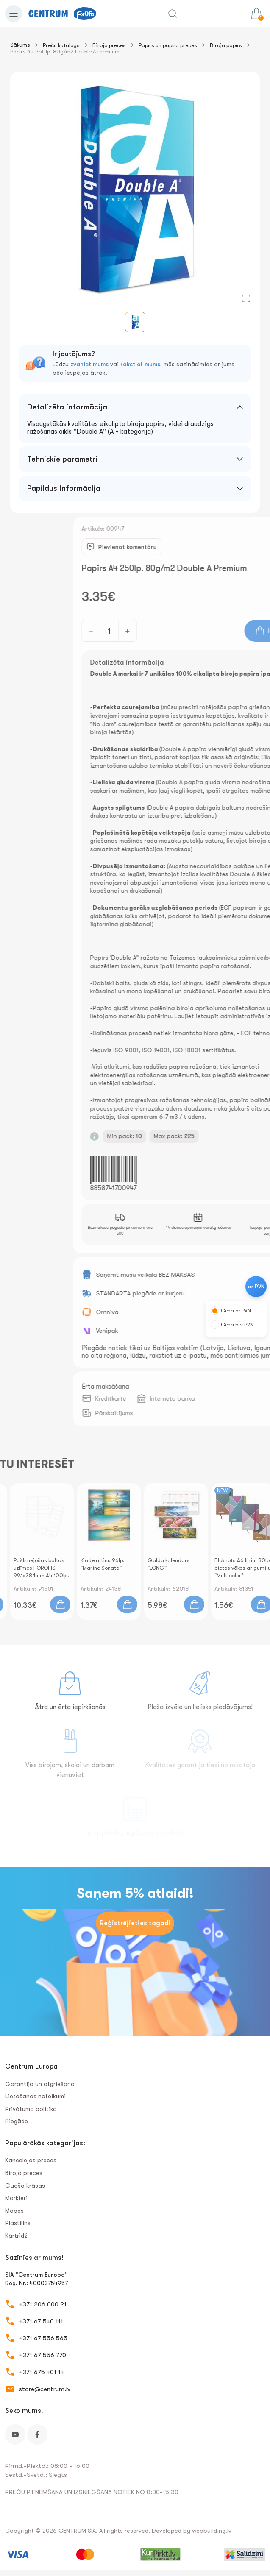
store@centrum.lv (44, 2389)
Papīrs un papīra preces (168, 45)
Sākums (20, 45)
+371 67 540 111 (41, 2321)
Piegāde (16, 2121)
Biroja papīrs (226, 45)
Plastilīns (18, 2223)
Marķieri (16, 2197)
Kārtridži (17, 2235)
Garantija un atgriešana (40, 2083)
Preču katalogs (61, 45)
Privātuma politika (31, 2108)
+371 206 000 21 (43, 2304)
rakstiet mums (140, 364)
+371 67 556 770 (42, 2355)
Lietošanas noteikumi (35, 2096)
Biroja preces (109, 45)
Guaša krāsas (25, 2185)
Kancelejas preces (30, 2160)
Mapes (14, 2210)
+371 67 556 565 (43, 2338)
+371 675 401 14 (41, 2372)
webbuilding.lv (211, 2530)
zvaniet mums (89, 364)
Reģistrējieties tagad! (135, 1923)
